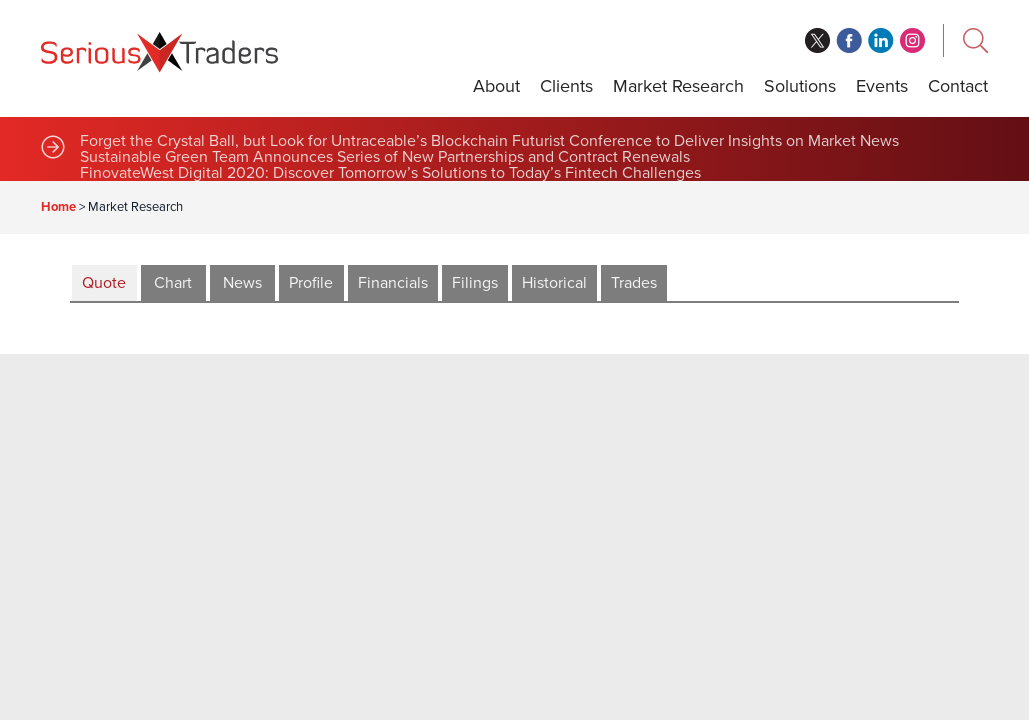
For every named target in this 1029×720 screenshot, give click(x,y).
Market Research (678, 86)
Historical (554, 283)
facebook (849, 41)
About (496, 86)
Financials (393, 283)
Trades (634, 283)
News (242, 283)
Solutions (800, 86)
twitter (817, 41)
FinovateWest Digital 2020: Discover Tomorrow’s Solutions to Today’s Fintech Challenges (390, 173)
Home (58, 207)
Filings (475, 283)
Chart (173, 283)
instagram (913, 41)
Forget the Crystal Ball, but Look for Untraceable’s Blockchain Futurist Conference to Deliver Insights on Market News (489, 141)
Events (882, 86)
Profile (311, 283)
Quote (104, 283)
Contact (958, 86)
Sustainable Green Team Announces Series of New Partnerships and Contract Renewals (385, 157)
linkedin (881, 41)
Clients (566, 86)
